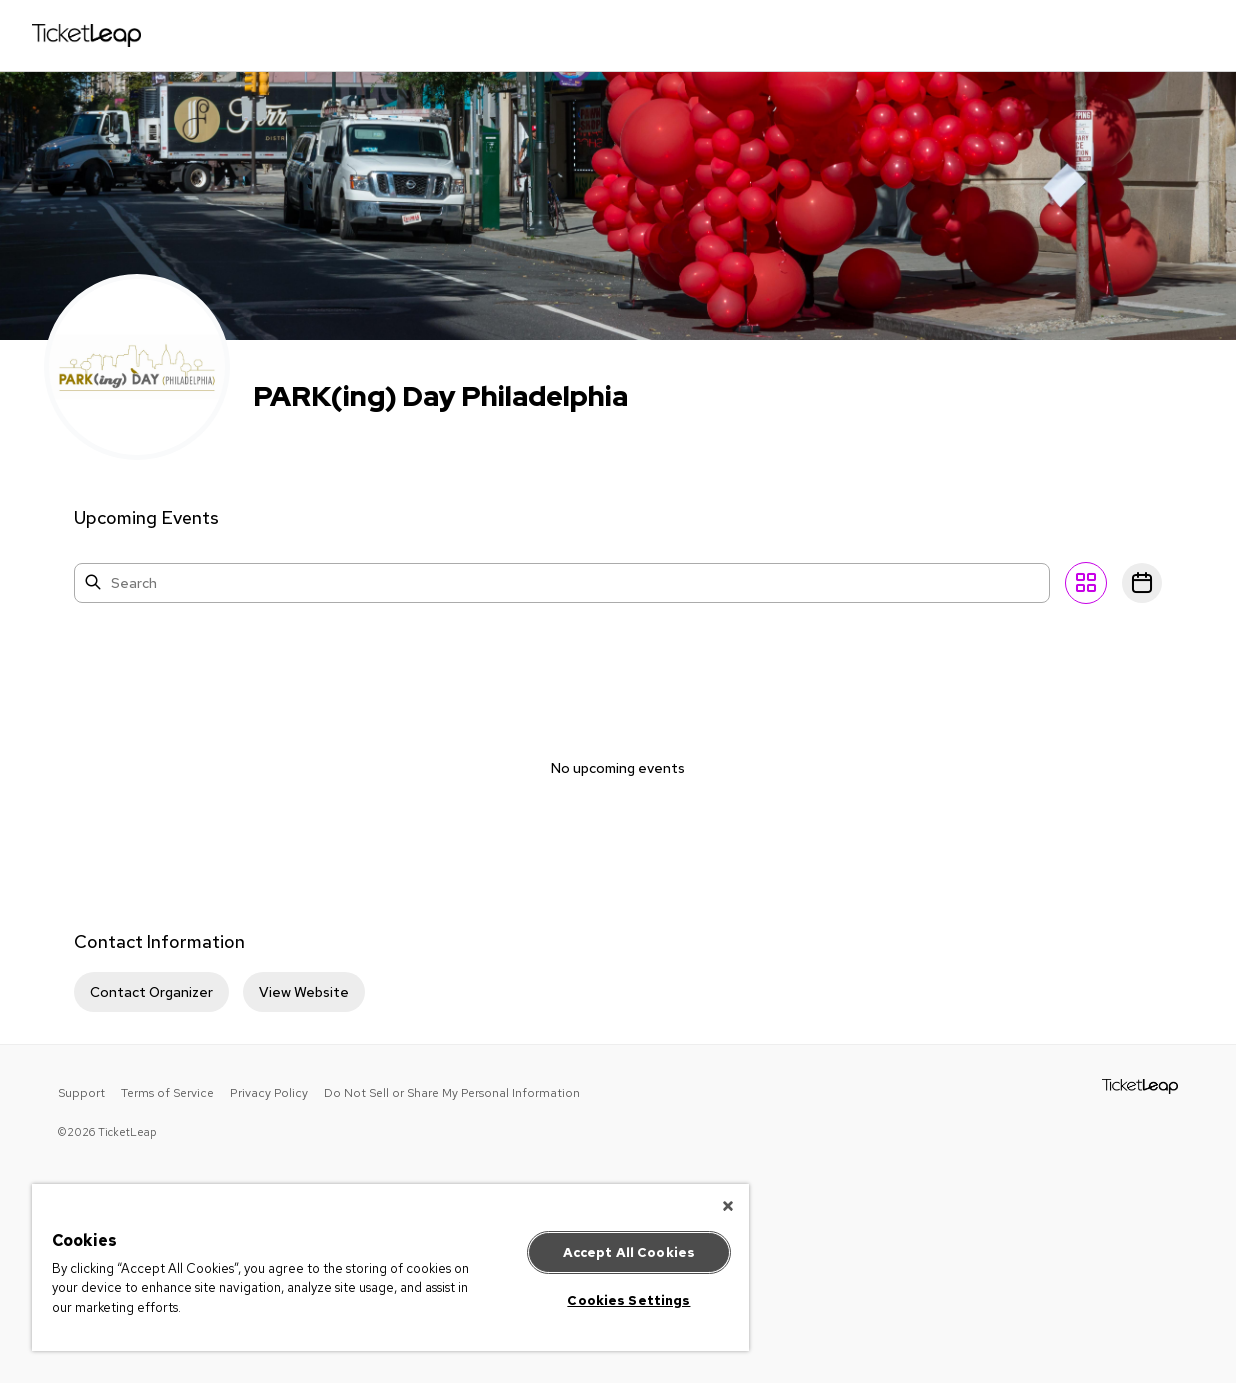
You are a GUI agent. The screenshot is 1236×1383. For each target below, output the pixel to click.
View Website (304, 992)
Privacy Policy (269, 1093)
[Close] (728, 1206)
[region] (390, 1267)
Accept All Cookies (629, 1252)
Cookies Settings (628, 1300)
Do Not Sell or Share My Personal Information (452, 1093)
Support (81, 1093)
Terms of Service (167, 1093)
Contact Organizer (151, 992)
